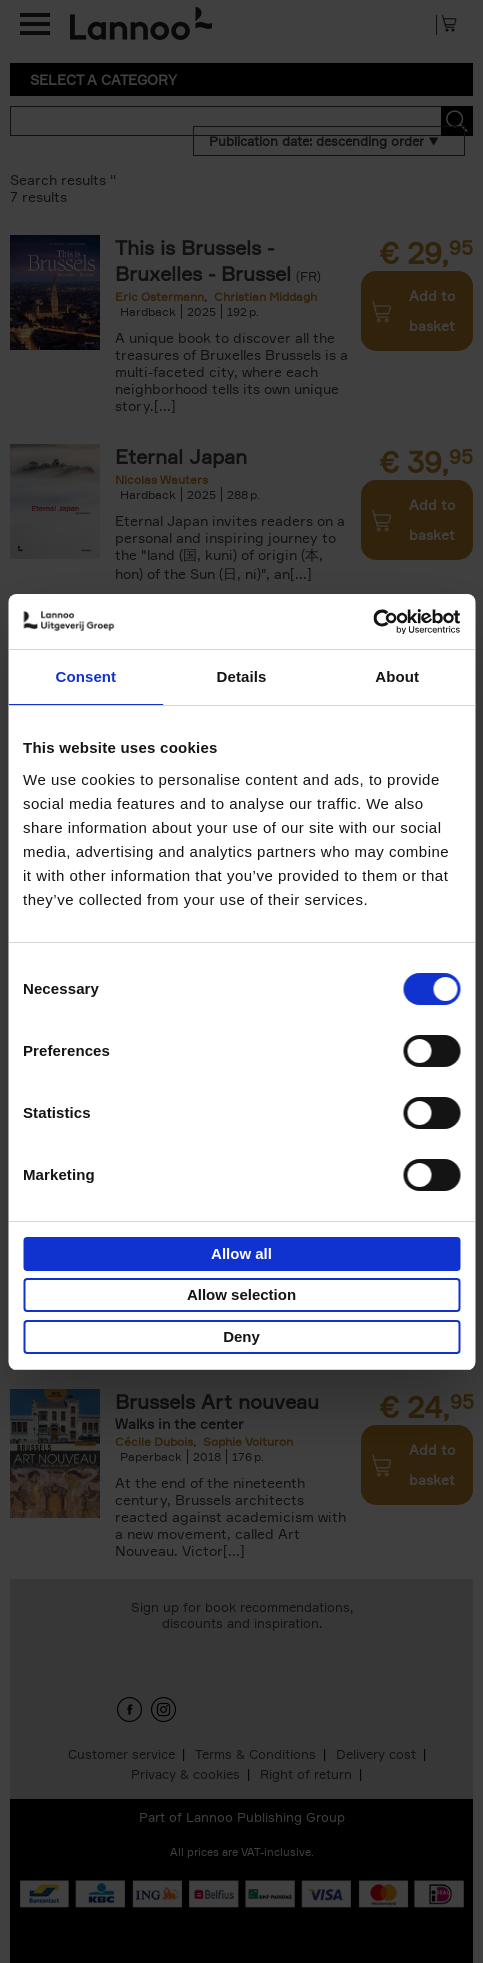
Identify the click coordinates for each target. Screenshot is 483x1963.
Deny (241, 1336)
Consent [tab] (85, 676)
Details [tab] (242, 676)
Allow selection (241, 1294)
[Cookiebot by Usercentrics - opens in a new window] (372, 622)
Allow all (241, 1253)
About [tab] (397, 676)
